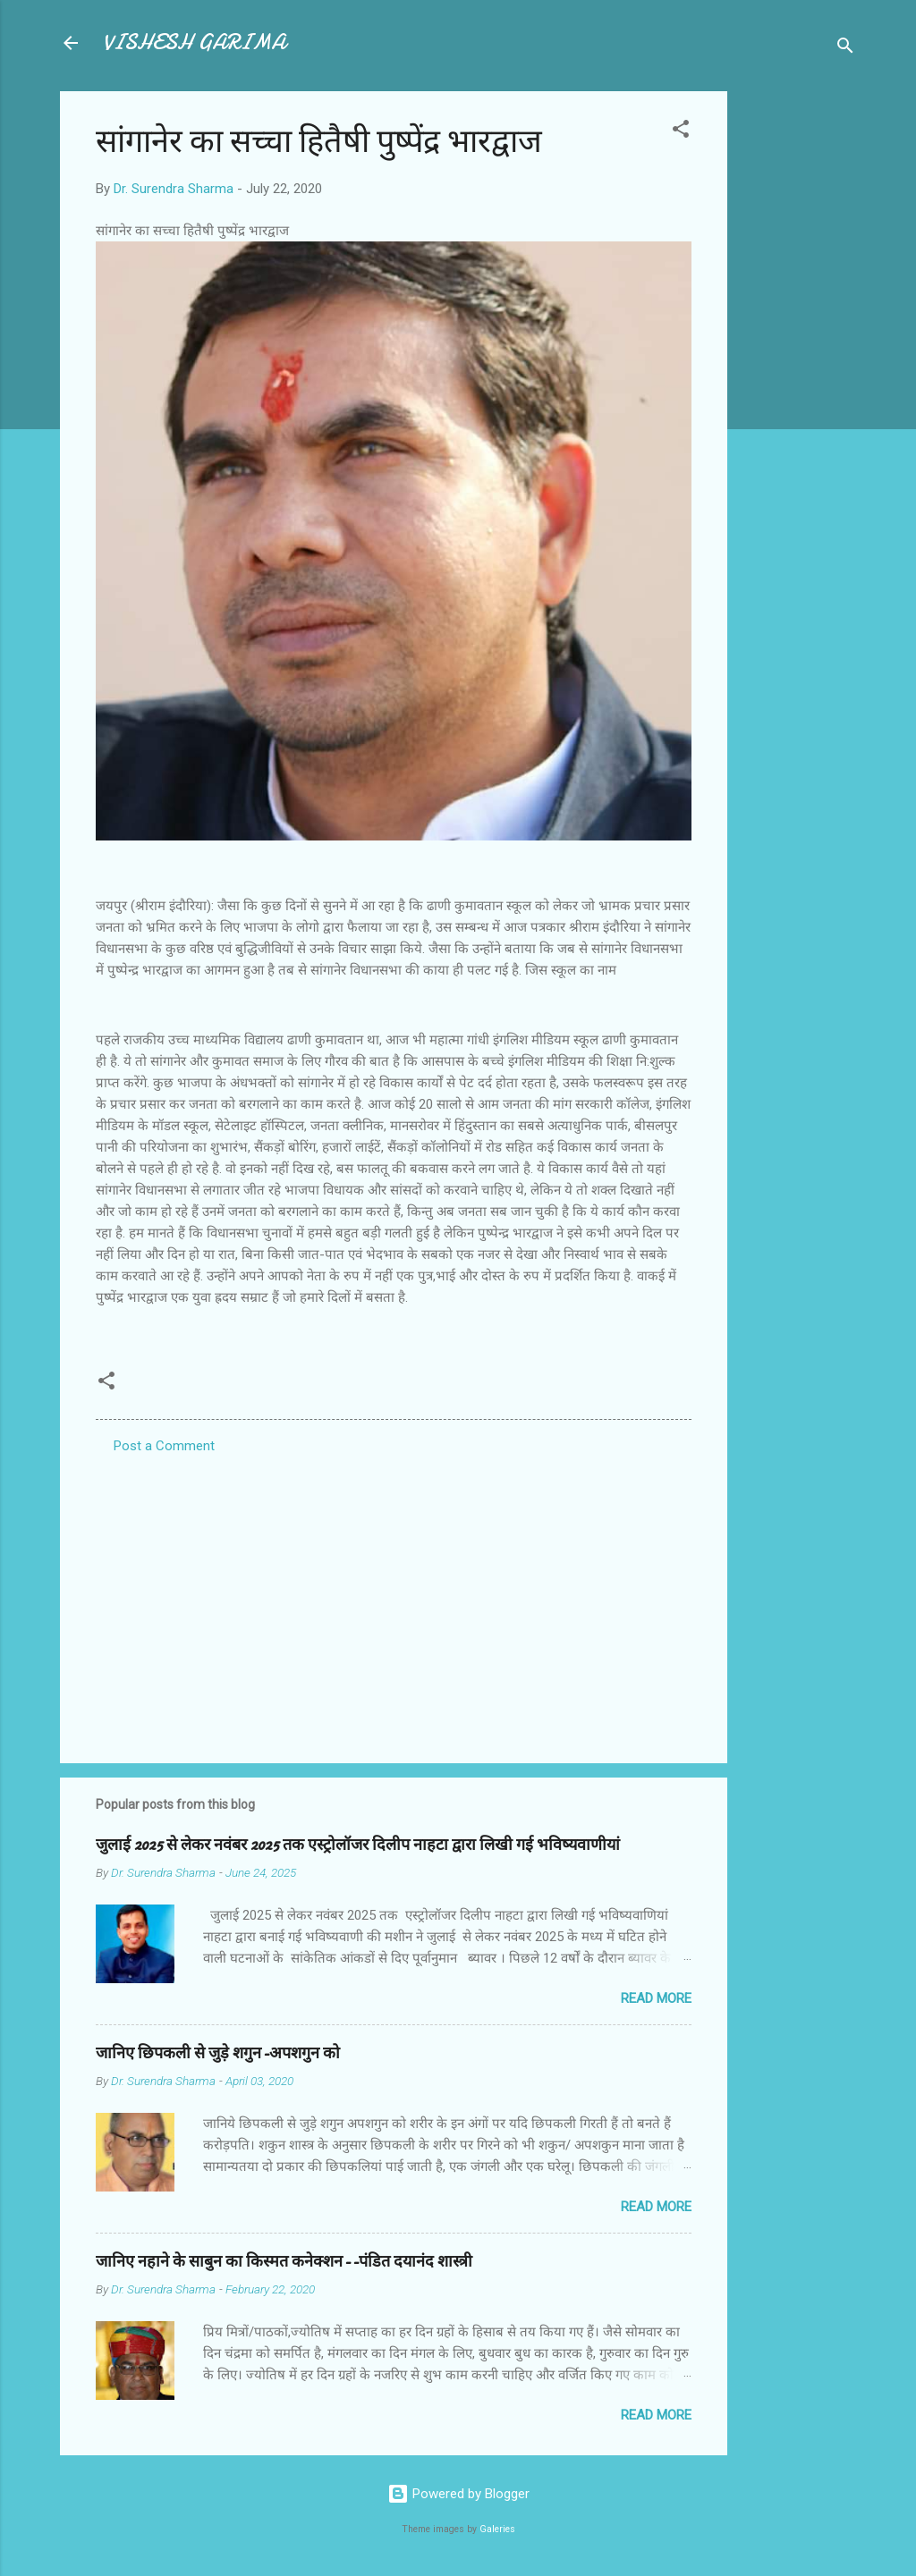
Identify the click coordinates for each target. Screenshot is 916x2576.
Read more (656, 1998)
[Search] (845, 48)
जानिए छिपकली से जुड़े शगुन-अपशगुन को (218, 2053)
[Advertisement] (799, 359)
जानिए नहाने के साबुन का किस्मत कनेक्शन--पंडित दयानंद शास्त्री (284, 2262)
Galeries (497, 2529)
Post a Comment (164, 1446)
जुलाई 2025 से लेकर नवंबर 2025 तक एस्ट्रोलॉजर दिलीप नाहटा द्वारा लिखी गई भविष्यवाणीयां (358, 1845)
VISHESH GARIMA (194, 42)
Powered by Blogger (458, 2494)
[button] (680, 132)
